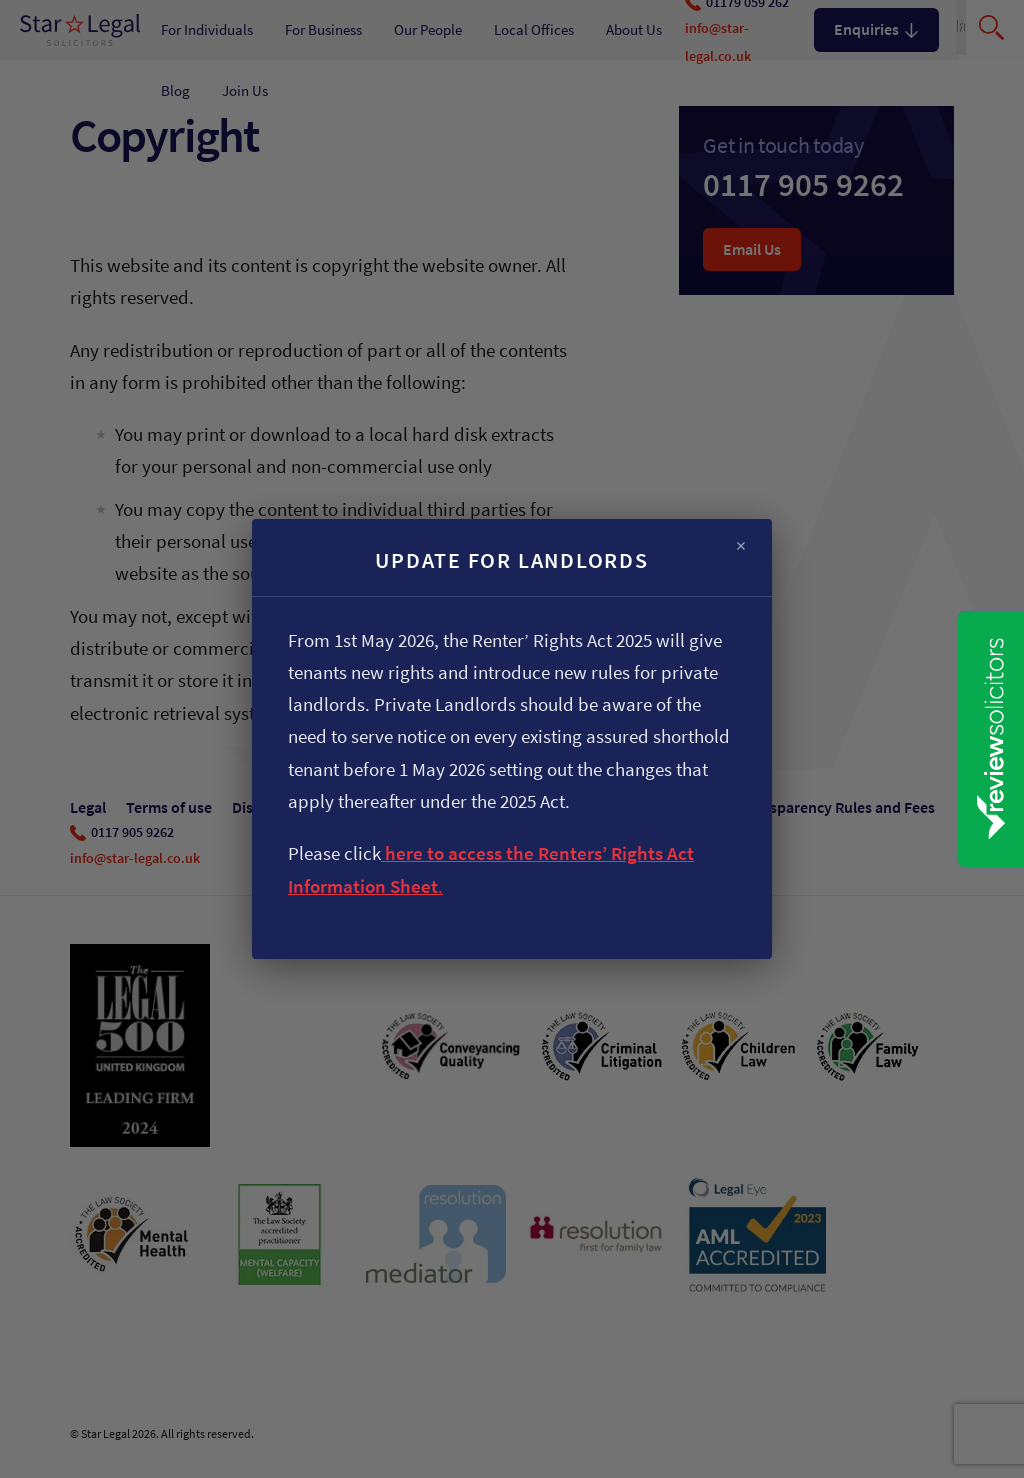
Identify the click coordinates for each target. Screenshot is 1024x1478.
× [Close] (741, 546)
